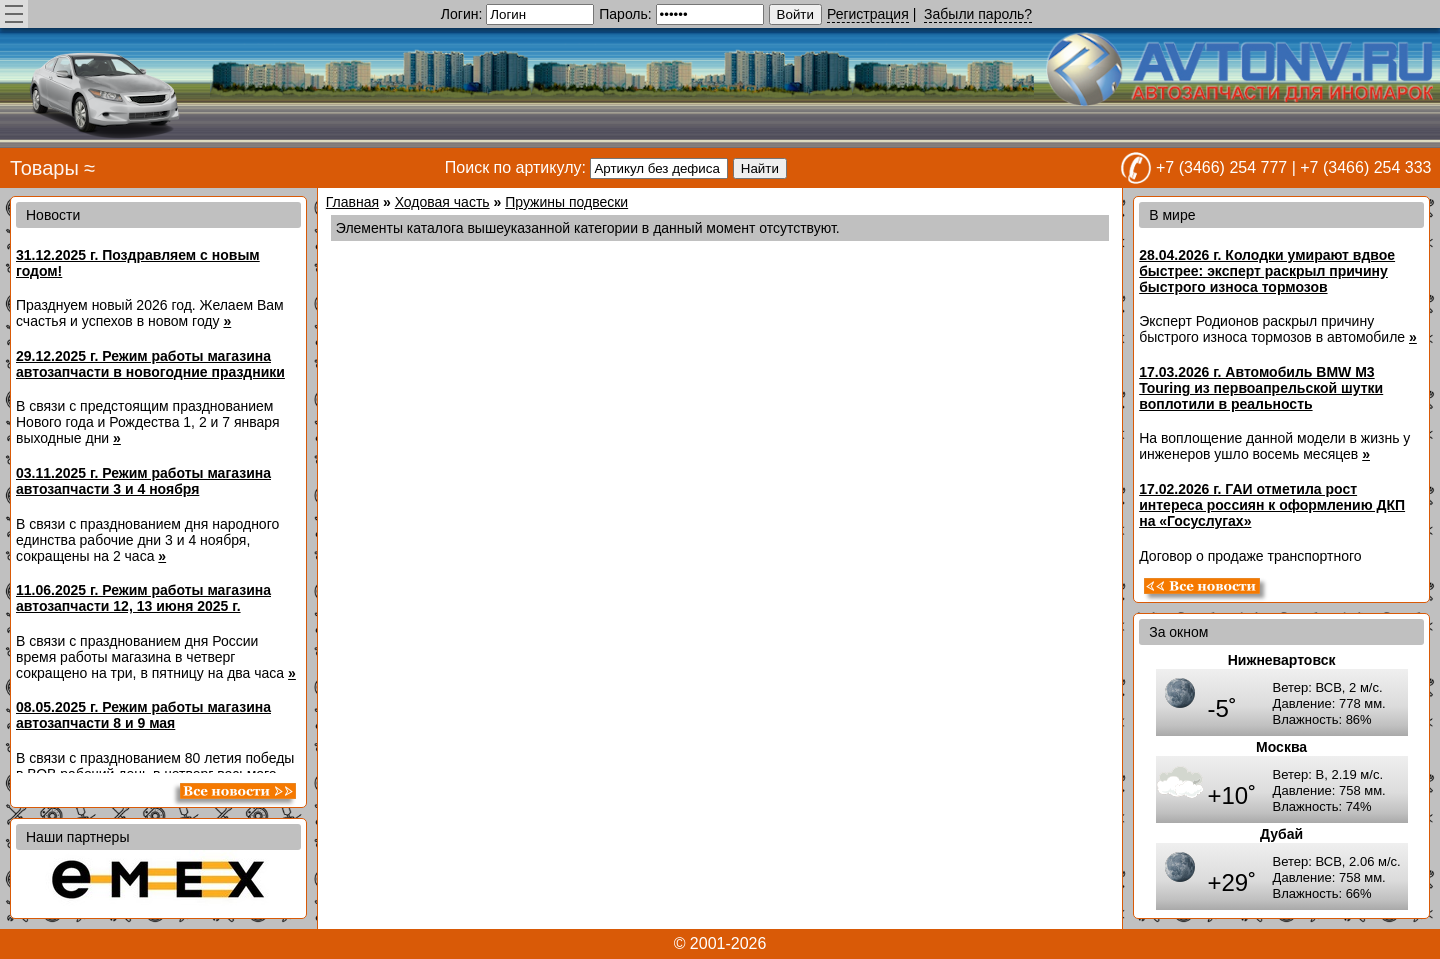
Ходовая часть (442, 202)
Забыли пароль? (978, 14)
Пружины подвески (566, 202)
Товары (44, 168)
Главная (352, 202)
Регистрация (868, 14)
